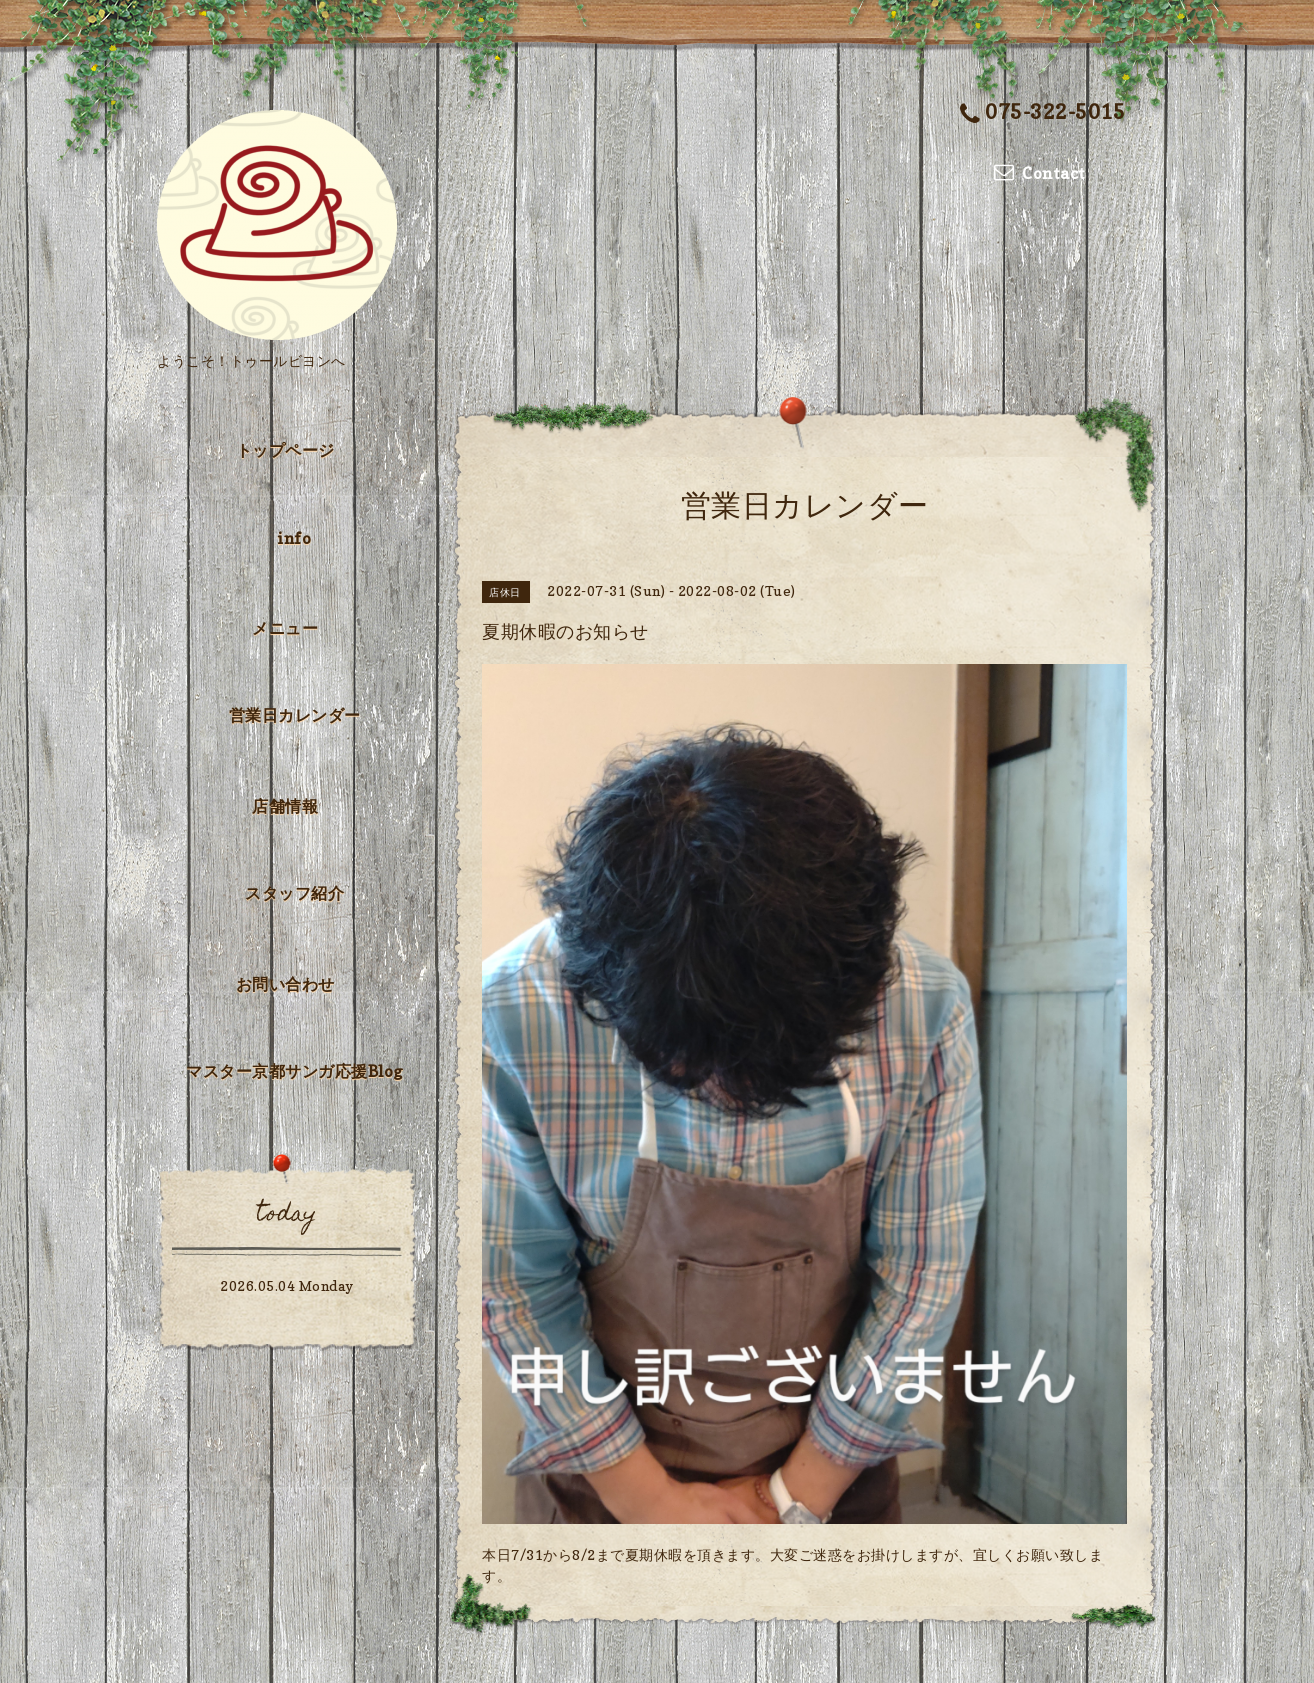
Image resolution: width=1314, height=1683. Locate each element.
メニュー (285, 628)
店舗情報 (285, 806)
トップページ (285, 450)
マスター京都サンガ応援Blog (294, 1071)
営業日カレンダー (295, 715)
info (294, 538)
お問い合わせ (285, 984)
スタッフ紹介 (294, 893)
